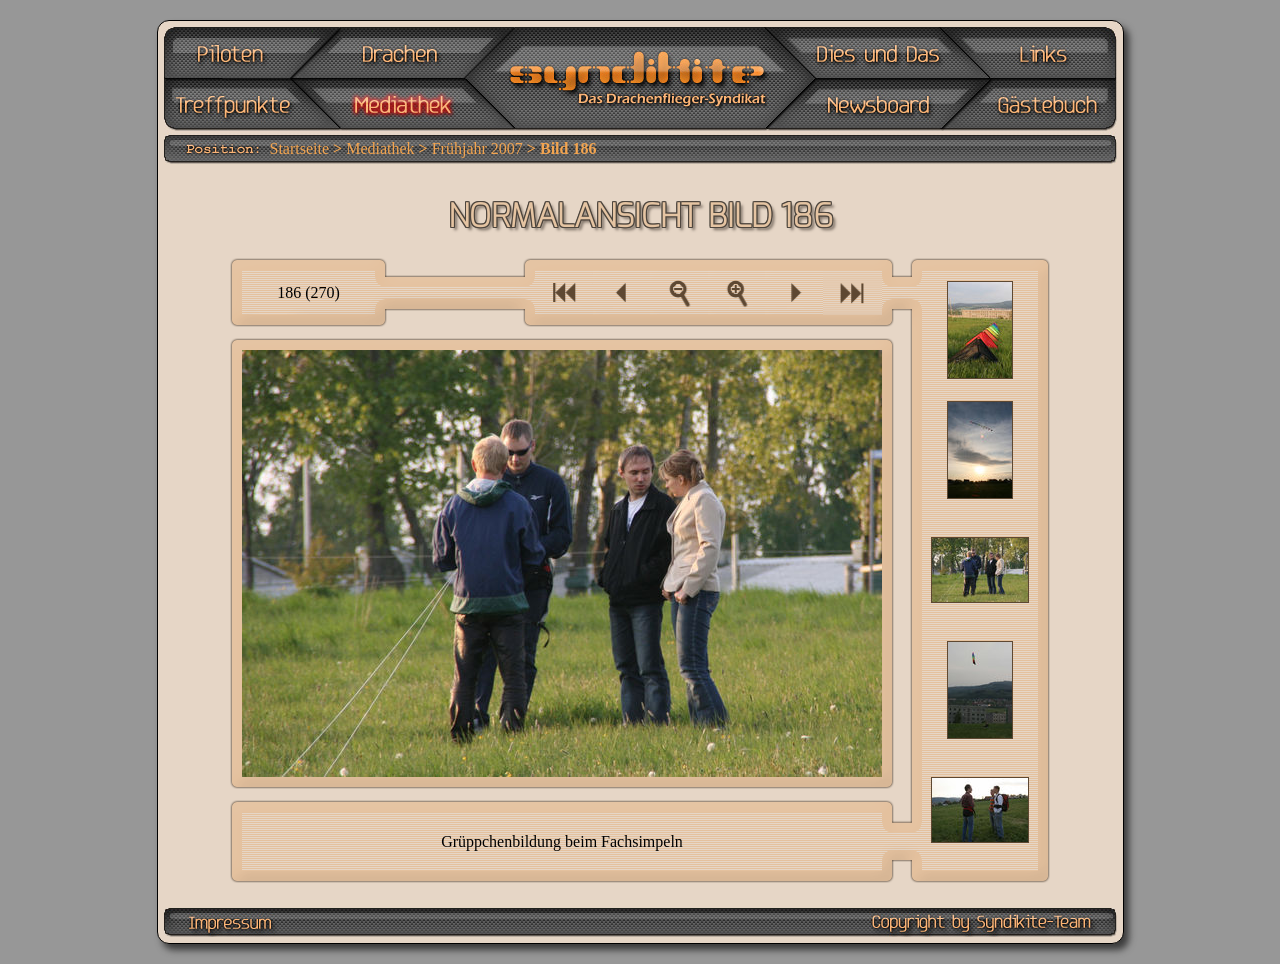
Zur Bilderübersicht (679, 292)
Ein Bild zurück (622, 292)
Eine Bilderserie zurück (564, 292)
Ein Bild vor (794, 292)
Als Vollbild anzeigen (737, 292)
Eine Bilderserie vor (852, 292)
